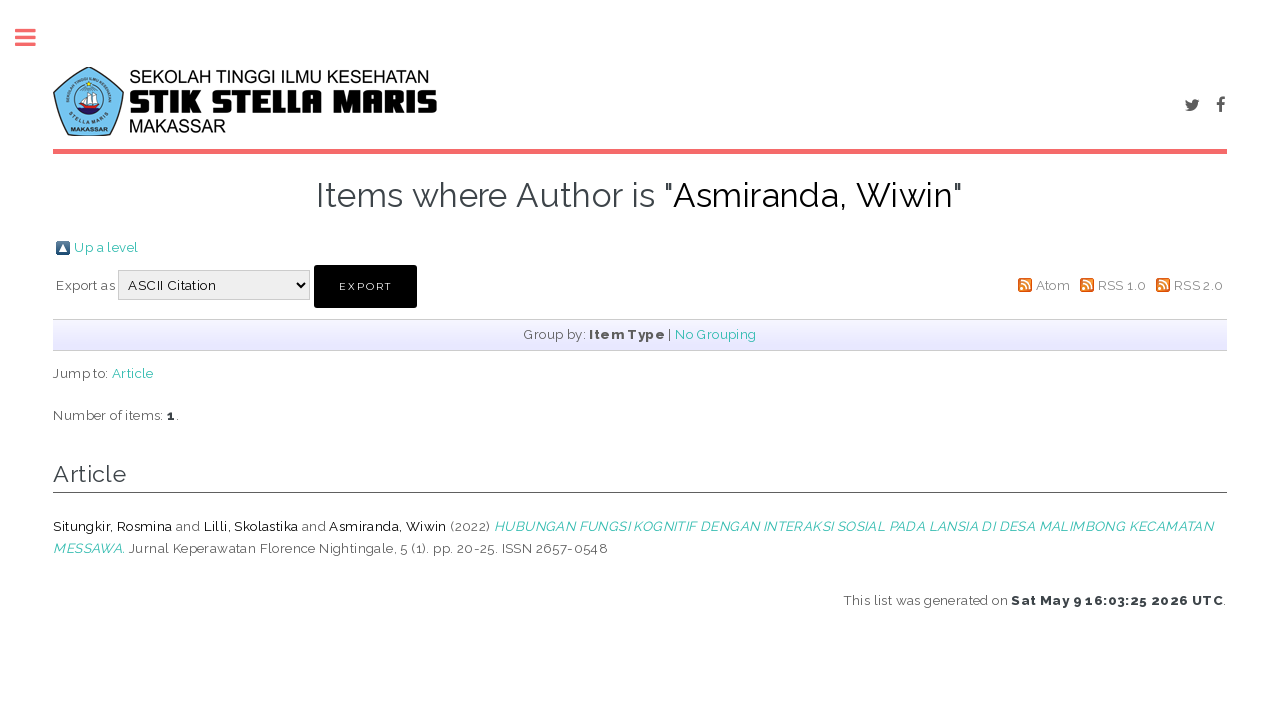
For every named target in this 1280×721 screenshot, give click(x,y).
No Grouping (715, 334)
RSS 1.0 (1122, 285)
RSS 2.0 (1199, 285)
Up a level (106, 247)
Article (133, 373)
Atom (1053, 285)
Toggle (36, 37)
